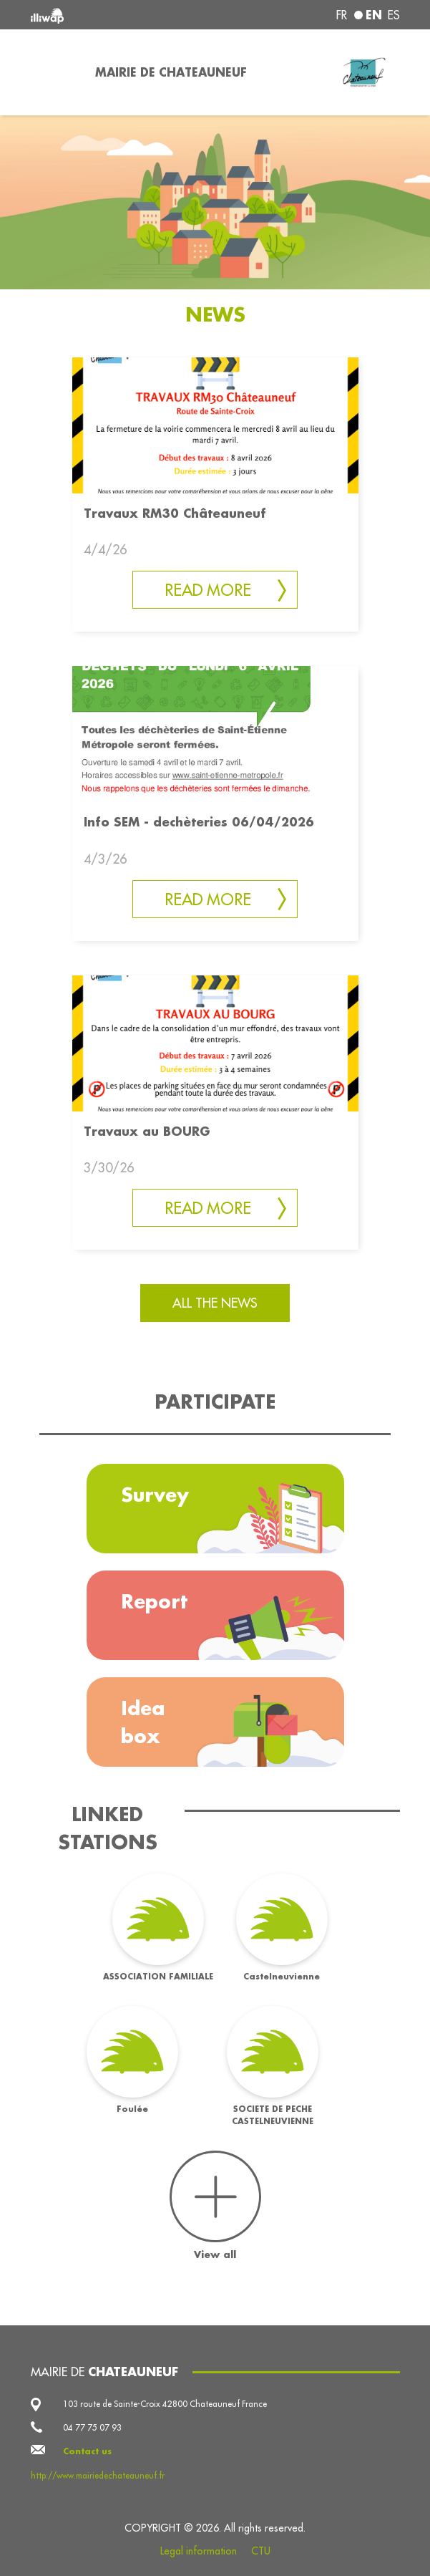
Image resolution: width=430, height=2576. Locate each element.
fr (341, 15)
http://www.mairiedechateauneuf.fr (98, 2475)
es (394, 15)
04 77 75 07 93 (92, 2427)
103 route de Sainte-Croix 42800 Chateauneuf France (165, 2403)
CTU (260, 2550)
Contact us (87, 2451)
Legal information (198, 2550)
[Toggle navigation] (54, 72)
